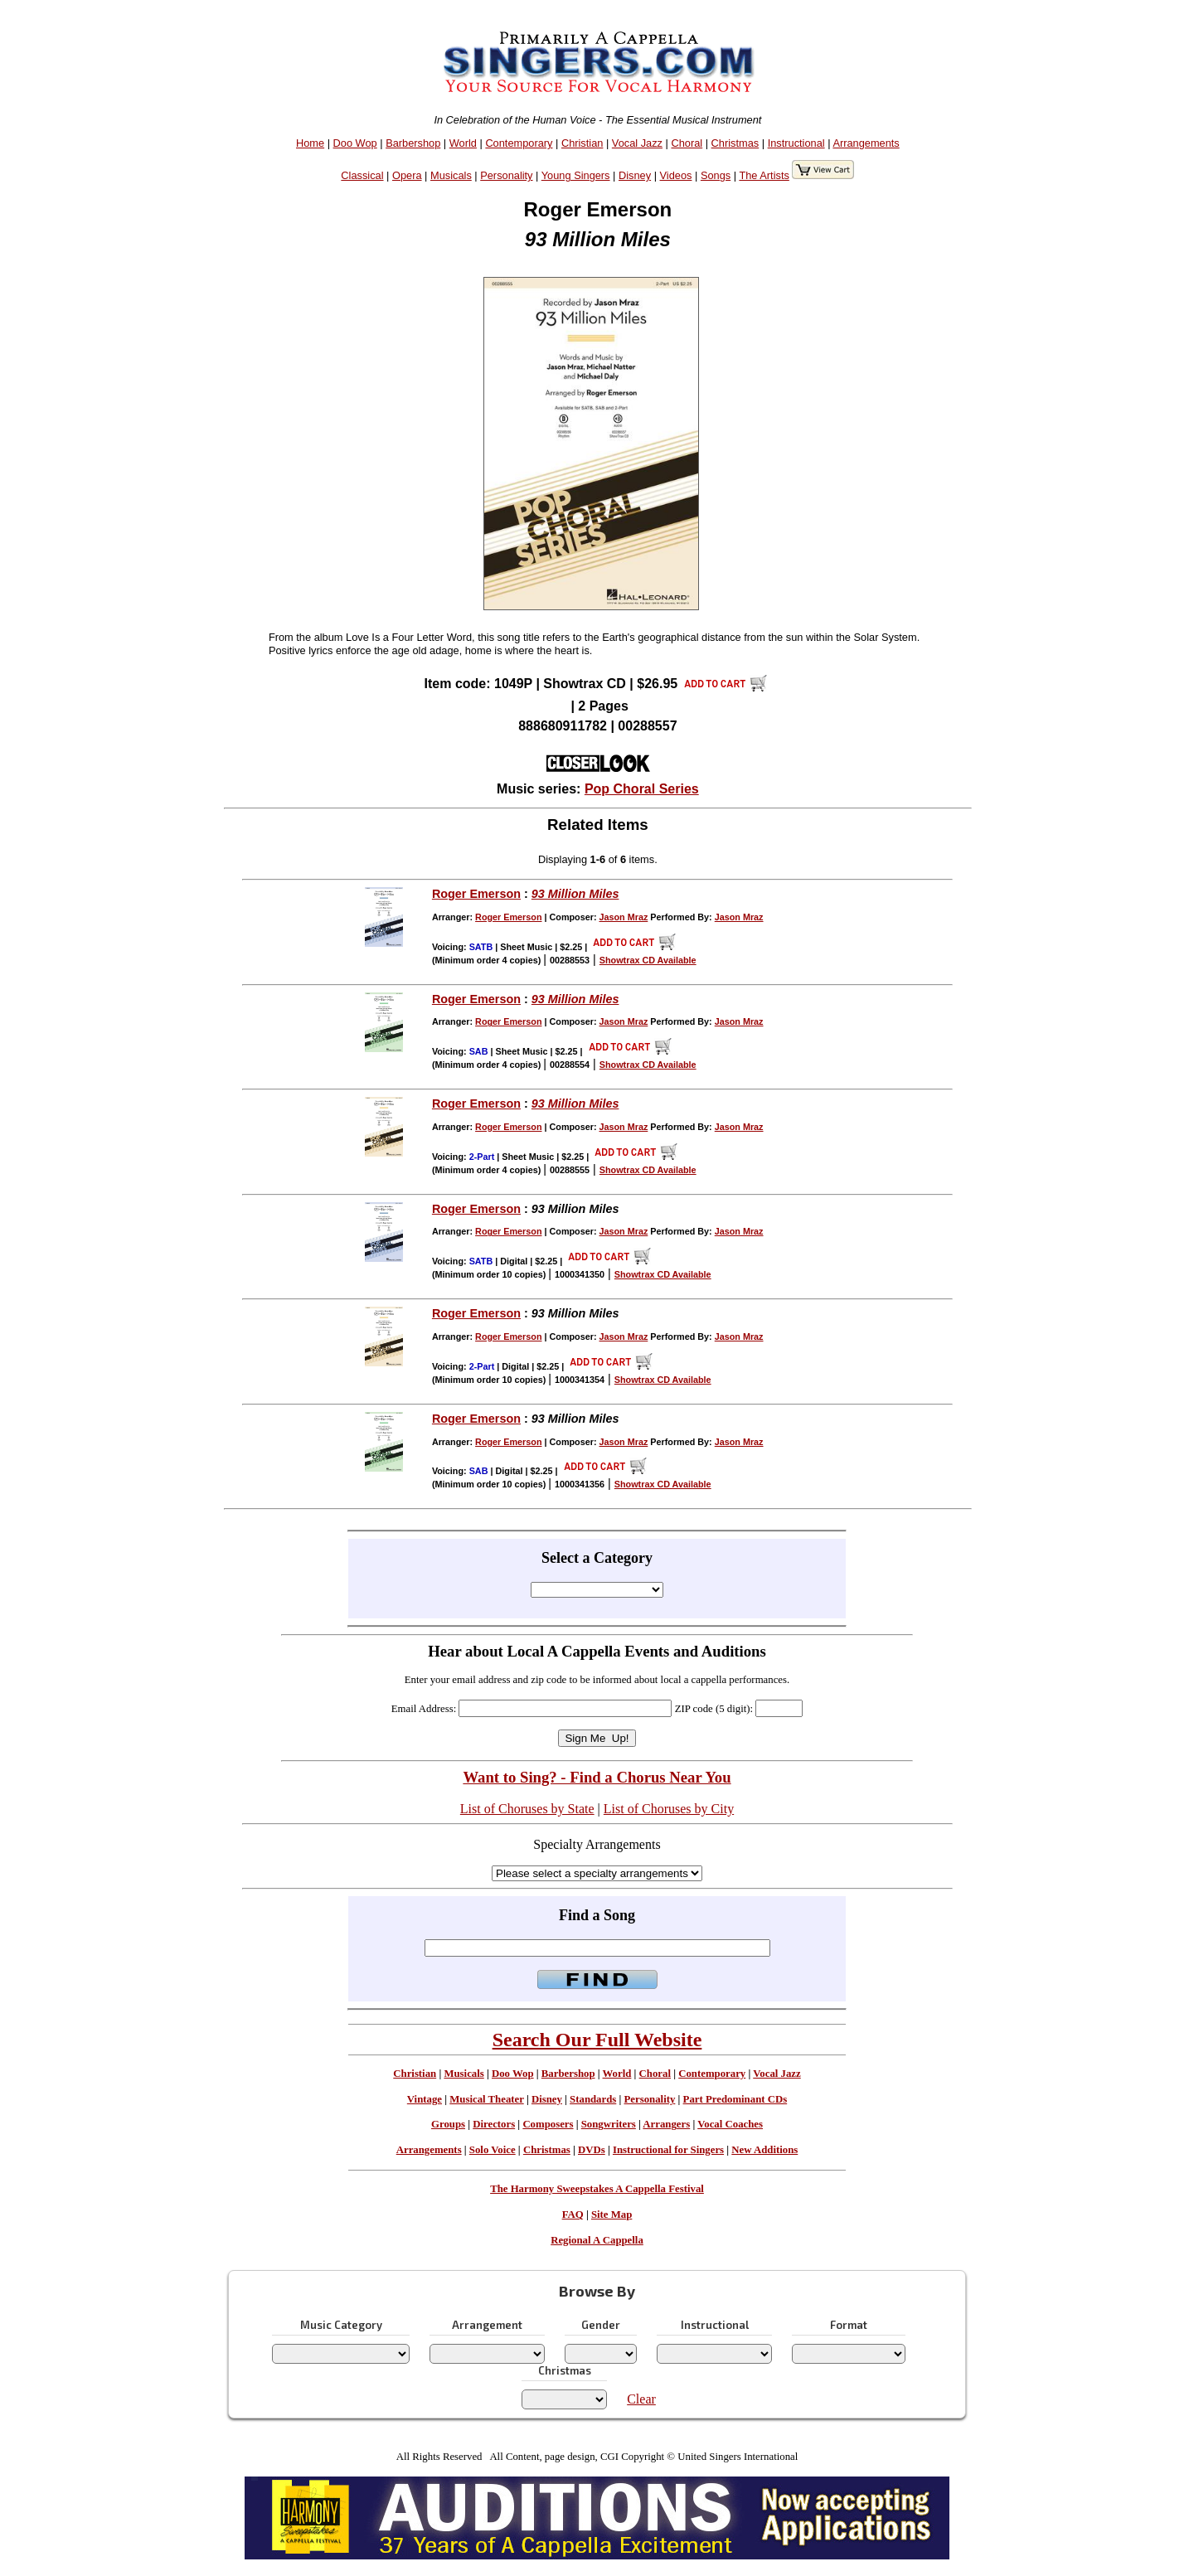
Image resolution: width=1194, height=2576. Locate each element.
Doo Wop (355, 143)
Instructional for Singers (668, 2150)
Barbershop (413, 143)
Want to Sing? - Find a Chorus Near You (596, 1777)
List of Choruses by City (669, 1809)
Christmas (735, 143)
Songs (715, 175)
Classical (362, 175)
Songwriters (608, 2124)
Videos (676, 175)
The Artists (764, 175)
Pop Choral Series (642, 789)
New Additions (764, 2150)
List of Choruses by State (527, 1809)
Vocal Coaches (730, 2124)
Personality (506, 175)
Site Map (611, 2214)
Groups (448, 2124)
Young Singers (575, 175)
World (463, 143)
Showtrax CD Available (647, 960)
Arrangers (666, 2124)
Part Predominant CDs (735, 2099)
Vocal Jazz (637, 143)
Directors (494, 2124)
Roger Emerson (476, 893)
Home (310, 143)
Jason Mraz (623, 917)
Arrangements (865, 143)
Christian (582, 143)
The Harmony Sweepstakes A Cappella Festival (597, 2189)
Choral (686, 143)
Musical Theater (486, 2099)
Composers (547, 2124)
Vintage (424, 2099)
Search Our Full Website (597, 2039)
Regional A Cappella (597, 2240)
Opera (407, 175)
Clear (641, 2399)
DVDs (591, 2150)
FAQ (573, 2214)
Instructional (796, 143)
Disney (635, 175)
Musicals (451, 175)
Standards (593, 2099)
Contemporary (518, 143)
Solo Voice (492, 2150)
